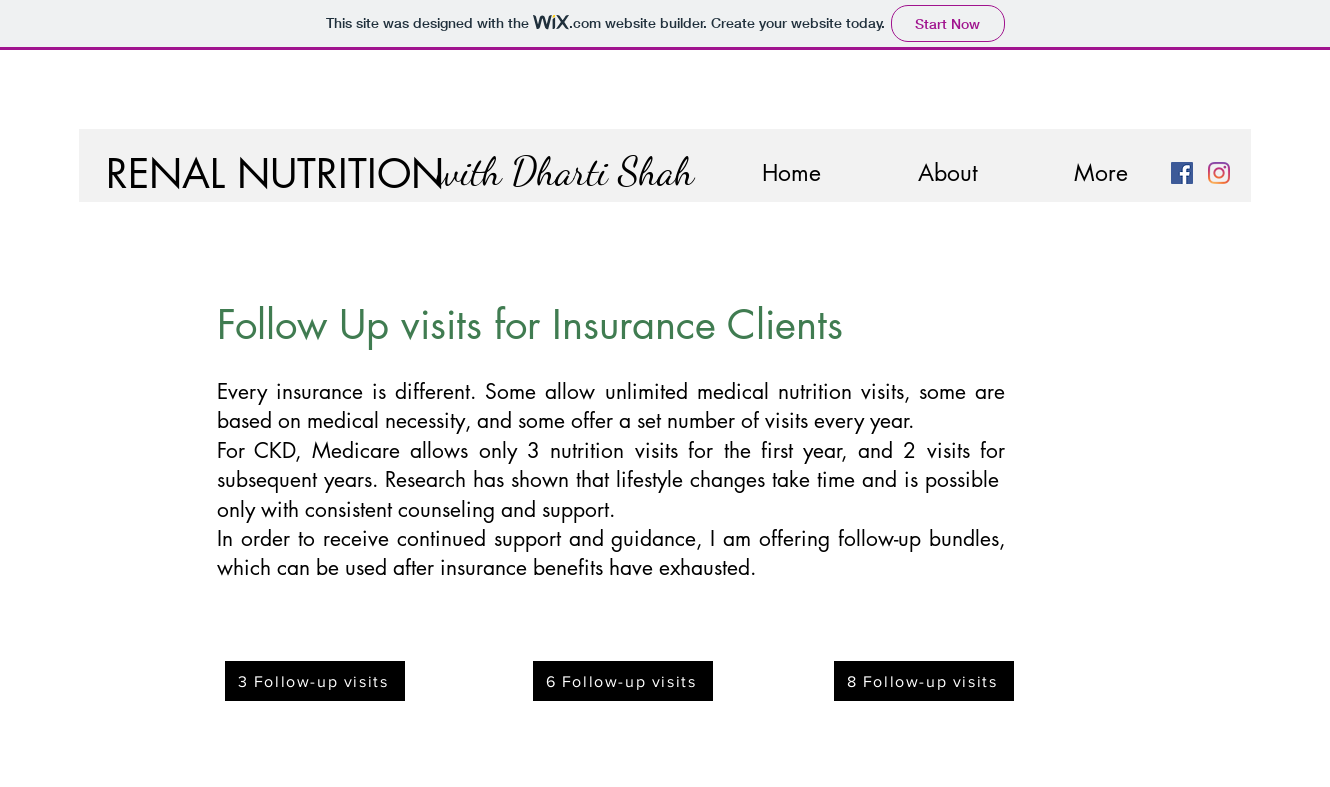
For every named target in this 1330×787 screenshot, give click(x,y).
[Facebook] (1182, 173)
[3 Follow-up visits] (315, 681)
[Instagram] (1219, 173)
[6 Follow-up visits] (623, 681)
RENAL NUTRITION (275, 174)
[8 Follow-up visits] (924, 681)
